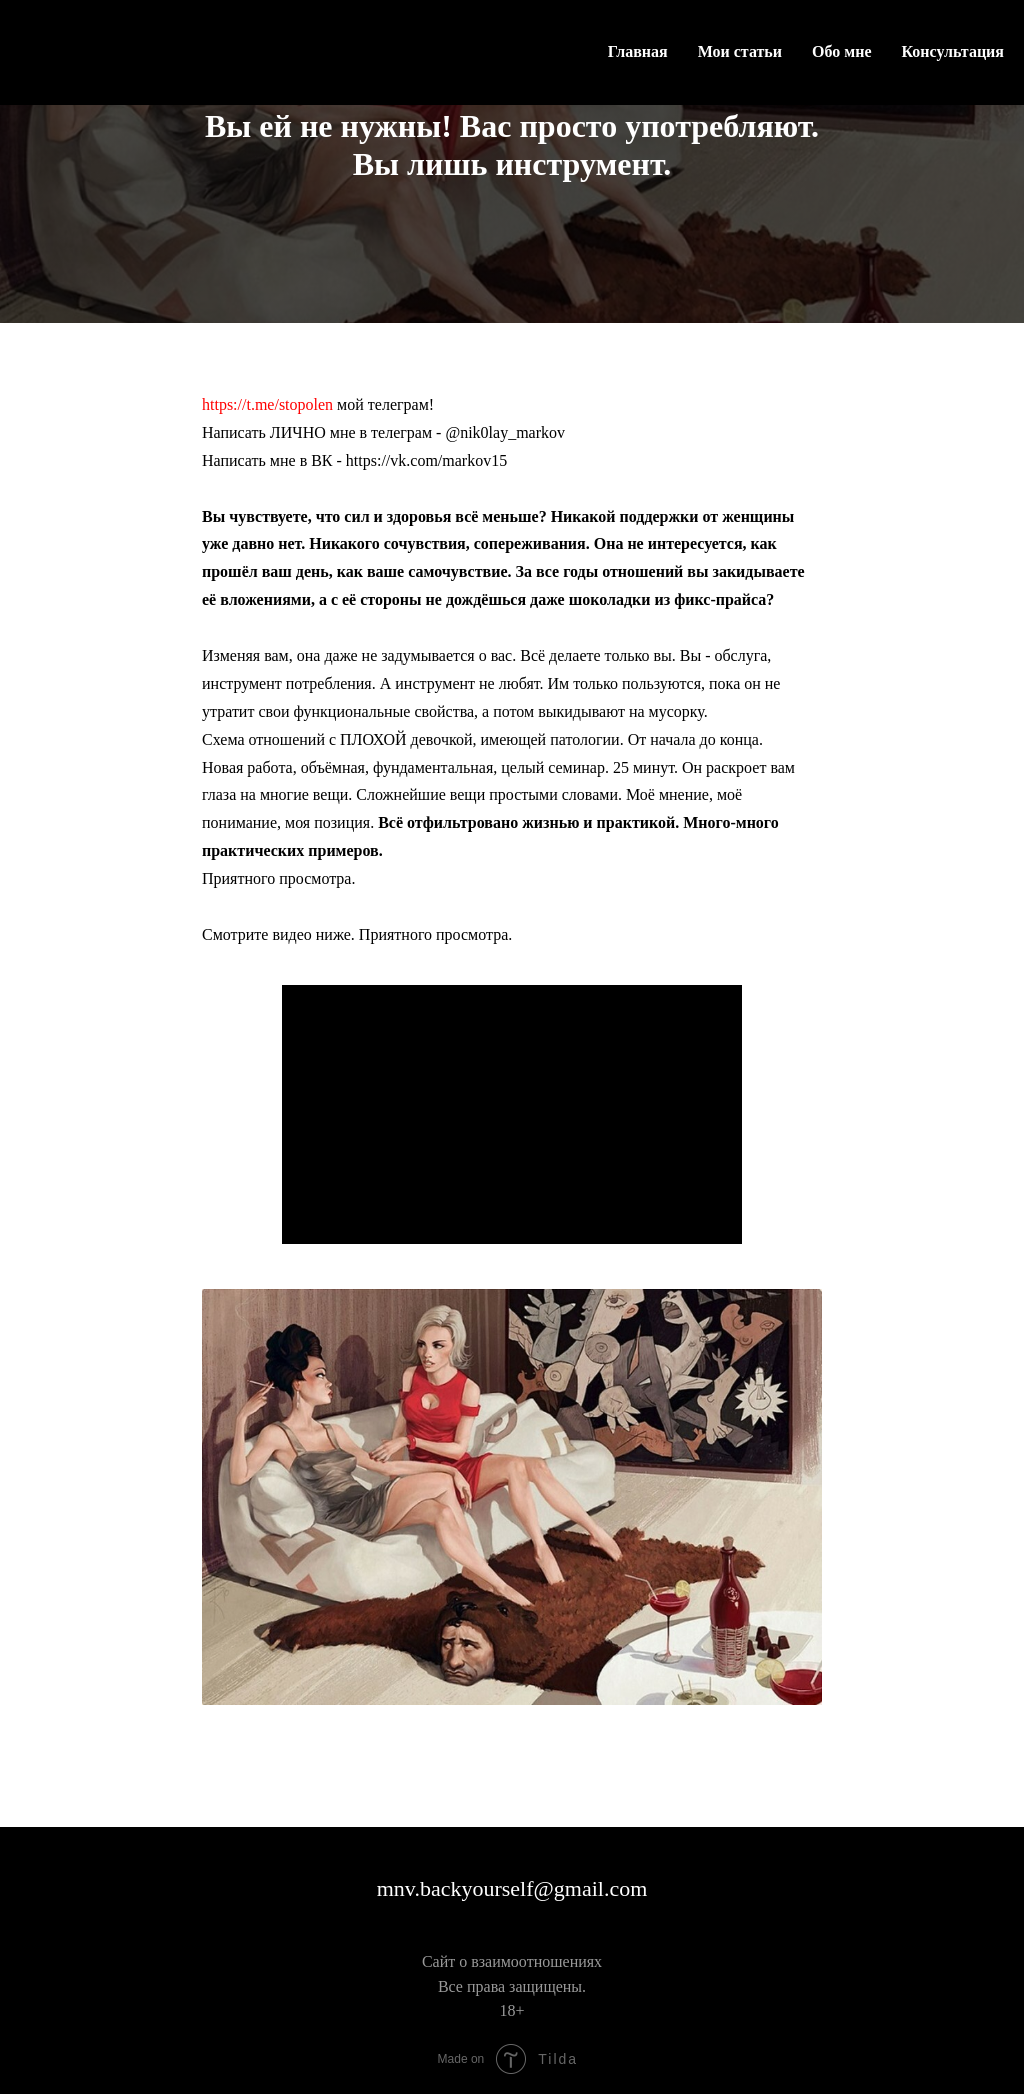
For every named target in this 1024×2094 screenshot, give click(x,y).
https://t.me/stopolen (267, 404)
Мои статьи (740, 51)
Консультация (953, 51)
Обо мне (841, 51)
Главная (638, 51)
